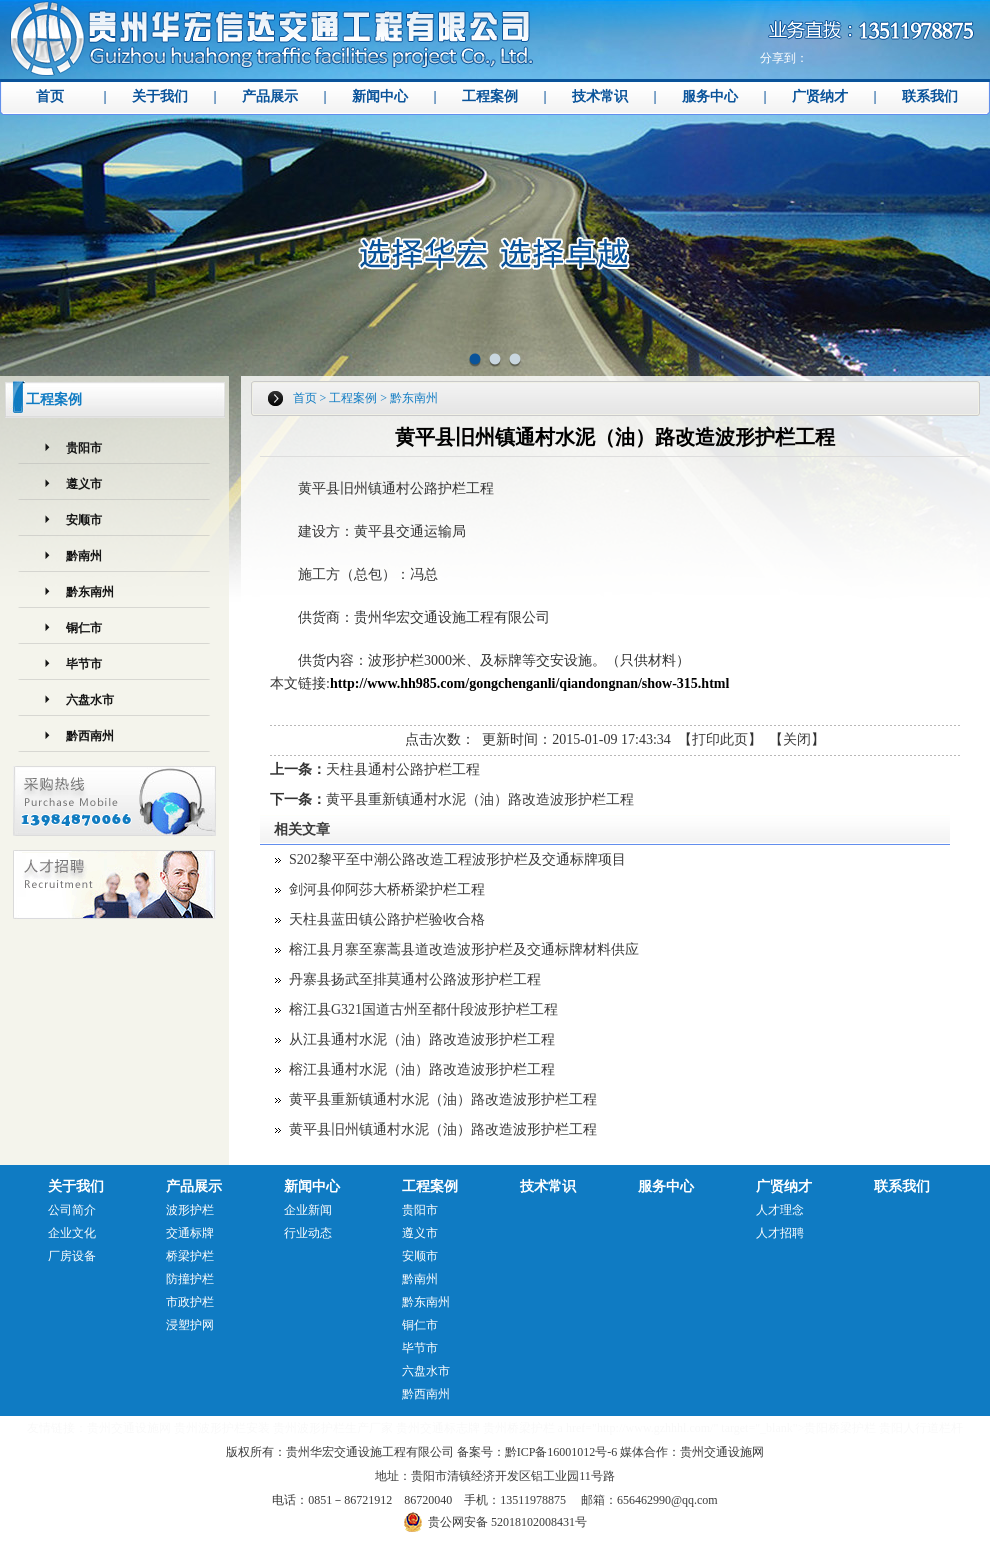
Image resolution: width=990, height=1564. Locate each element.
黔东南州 (90, 592)
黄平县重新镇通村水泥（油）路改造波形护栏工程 (480, 799)
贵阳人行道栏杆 (921, 1428)
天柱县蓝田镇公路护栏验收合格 (387, 919)
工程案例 (490, 96)
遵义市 (84, 484)
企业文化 (72, 1233)
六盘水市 (90, 700)
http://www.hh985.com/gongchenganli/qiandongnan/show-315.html (529, 683)
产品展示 (270, 96)
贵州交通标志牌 (438, 1428)
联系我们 (930, 96)
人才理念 (780, 1210)
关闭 (797, 739)
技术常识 (600, 96)
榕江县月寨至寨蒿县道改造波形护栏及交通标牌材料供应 (464, 949)
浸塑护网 (190, 1325)
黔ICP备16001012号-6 (561, 1452)
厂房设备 (72, 1256)
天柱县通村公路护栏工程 (403, 769)
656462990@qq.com (667, 1500)
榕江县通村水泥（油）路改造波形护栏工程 (422, 1069)
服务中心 (710, 96)
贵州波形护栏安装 (222, 1428)
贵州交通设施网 (129, 1428)
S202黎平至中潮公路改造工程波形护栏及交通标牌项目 (457, 859)
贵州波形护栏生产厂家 (333, 1428)
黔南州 (84, 556)
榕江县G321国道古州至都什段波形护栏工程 (423, 1009)
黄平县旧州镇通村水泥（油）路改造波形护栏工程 (443, 1129)
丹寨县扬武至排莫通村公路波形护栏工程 (415, 979)
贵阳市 (84, 448)
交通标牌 (190, 1233)
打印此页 (720, 739)
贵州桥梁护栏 (519, 1428)
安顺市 (84, 520)
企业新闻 (308, 1210)
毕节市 (84, 664)
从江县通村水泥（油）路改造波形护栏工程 (422, 1039)
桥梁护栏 (190, 1256)
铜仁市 (84, 628)
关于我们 (160, 96)
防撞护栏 (190, 1279)
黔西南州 (90, 736)
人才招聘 (780, 1233)
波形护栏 (190, 1210)
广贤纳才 (820, 96)
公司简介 (72, 1210)
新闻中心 (380, 96)
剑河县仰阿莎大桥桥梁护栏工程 (387, 889)
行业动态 (308, 1233)
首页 (50, 96)
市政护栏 (190, 1302)
